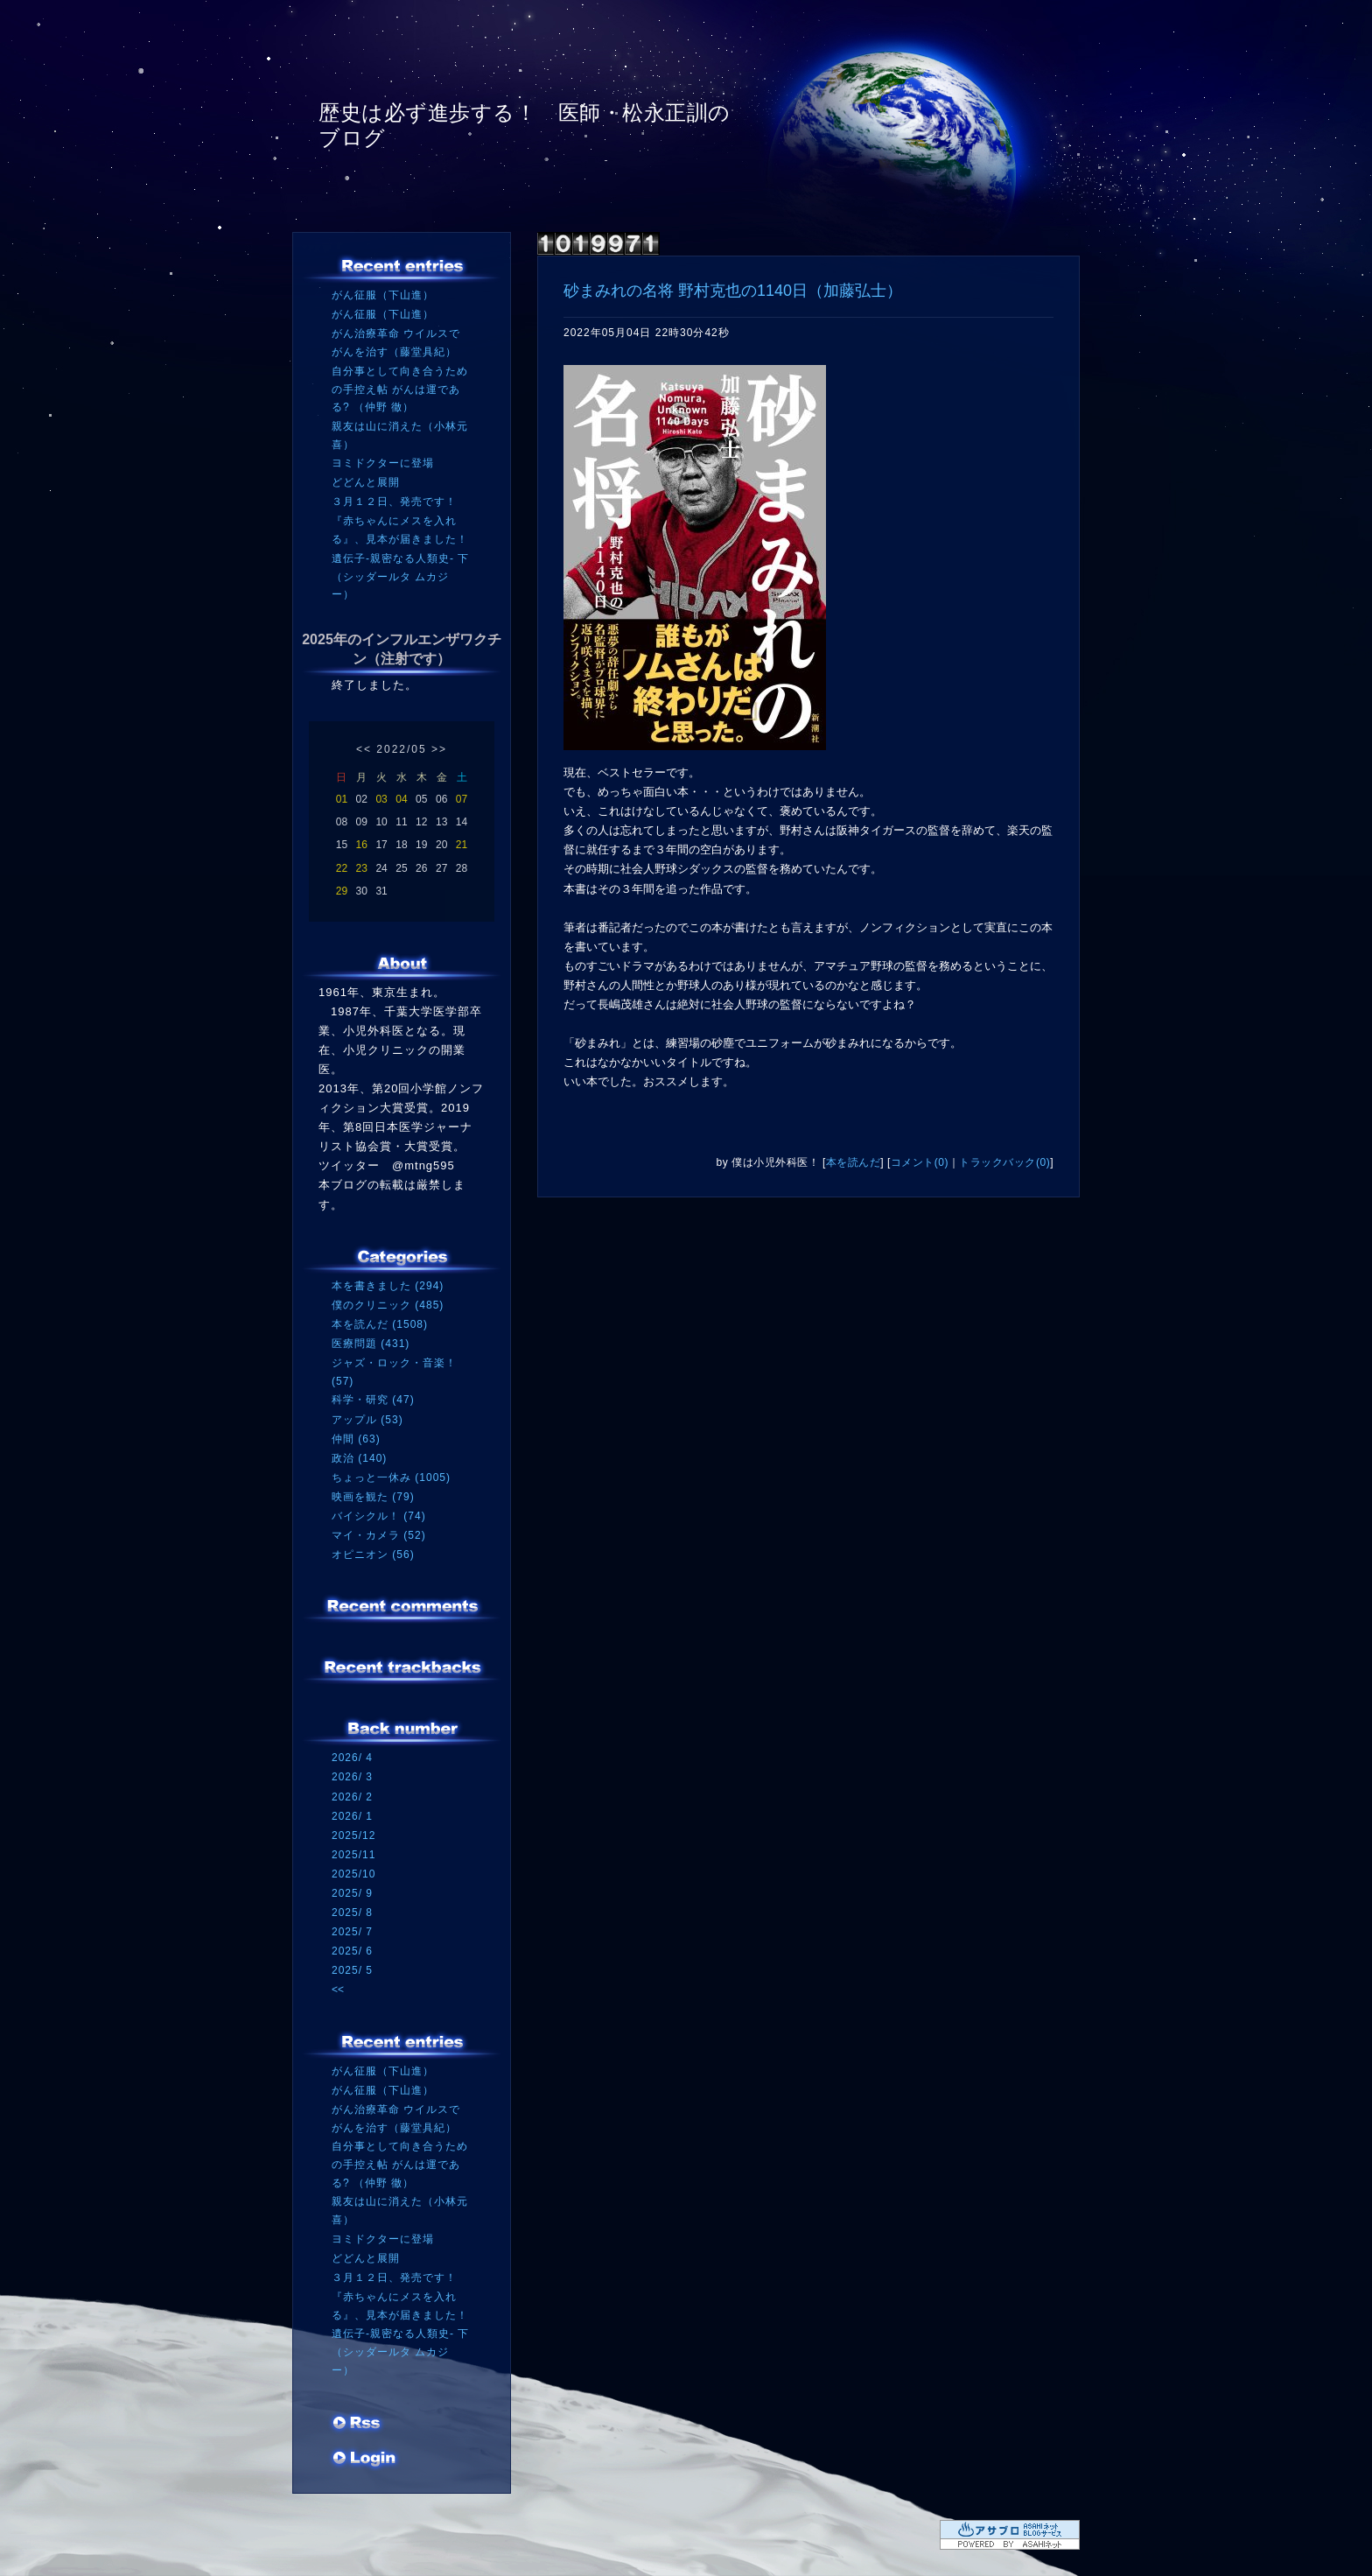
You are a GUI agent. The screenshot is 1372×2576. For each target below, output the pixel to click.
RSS (357, 2424)
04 (401, 799)
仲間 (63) (356, 1439)
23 (362, 868)
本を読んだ (853, 1162)
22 (341, 868)
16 (362, 845)
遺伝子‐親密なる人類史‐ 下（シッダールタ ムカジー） (400, 576)
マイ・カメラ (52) (379, 1535)
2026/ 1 (352, 1816)
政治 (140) (359, 1458)
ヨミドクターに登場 (383, 463)
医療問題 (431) (371, 1343)
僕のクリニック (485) (388, 1305)
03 (381, 799)
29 (341, 891)
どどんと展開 (366, 482)
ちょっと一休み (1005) (391, 1477)
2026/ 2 (352, 1797)
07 (461, 799)
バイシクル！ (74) (379, 1516)
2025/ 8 (352, 1912)
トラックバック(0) (1004, 1162)
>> (439, 749)
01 (341, 799)
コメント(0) (919, 1162)
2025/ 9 (352, 1893)
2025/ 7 (352, 1932)
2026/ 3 (352, 1777)
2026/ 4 (352, 1757)
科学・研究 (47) (373, 1399)
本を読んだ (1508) (380, 1324)
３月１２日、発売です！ (394, 501)
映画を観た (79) (373, 1497)
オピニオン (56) (373, 1554)
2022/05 (401, 749)
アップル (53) (367, 1420)
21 (461, 845)
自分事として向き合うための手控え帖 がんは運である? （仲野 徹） (400, 389)
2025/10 (353, 1874)
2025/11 (353, 1855)
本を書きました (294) (388, 1286)
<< (364, 749)
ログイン (364, 2459)
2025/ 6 (352, 1951)
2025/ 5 (352, 1970)
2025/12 (353, 1835)
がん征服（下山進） (383, 295)
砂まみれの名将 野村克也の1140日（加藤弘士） (733, 290)
